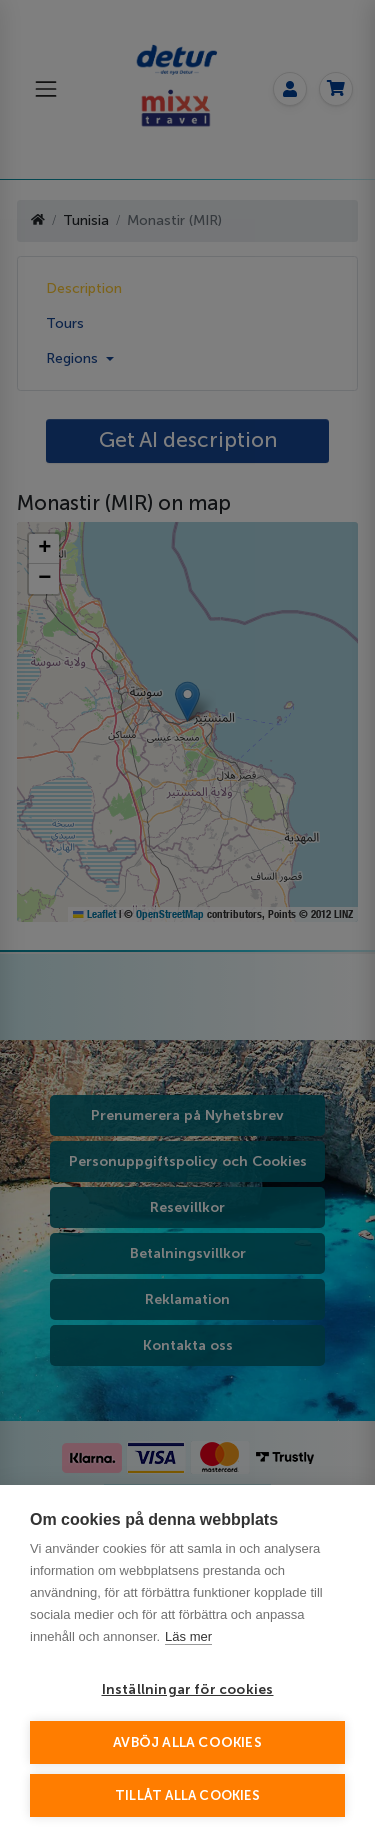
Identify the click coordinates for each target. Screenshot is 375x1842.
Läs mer (188, 1636)
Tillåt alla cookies (187, 1795)
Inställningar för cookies (188, 1689)
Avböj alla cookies (187, 1742)
